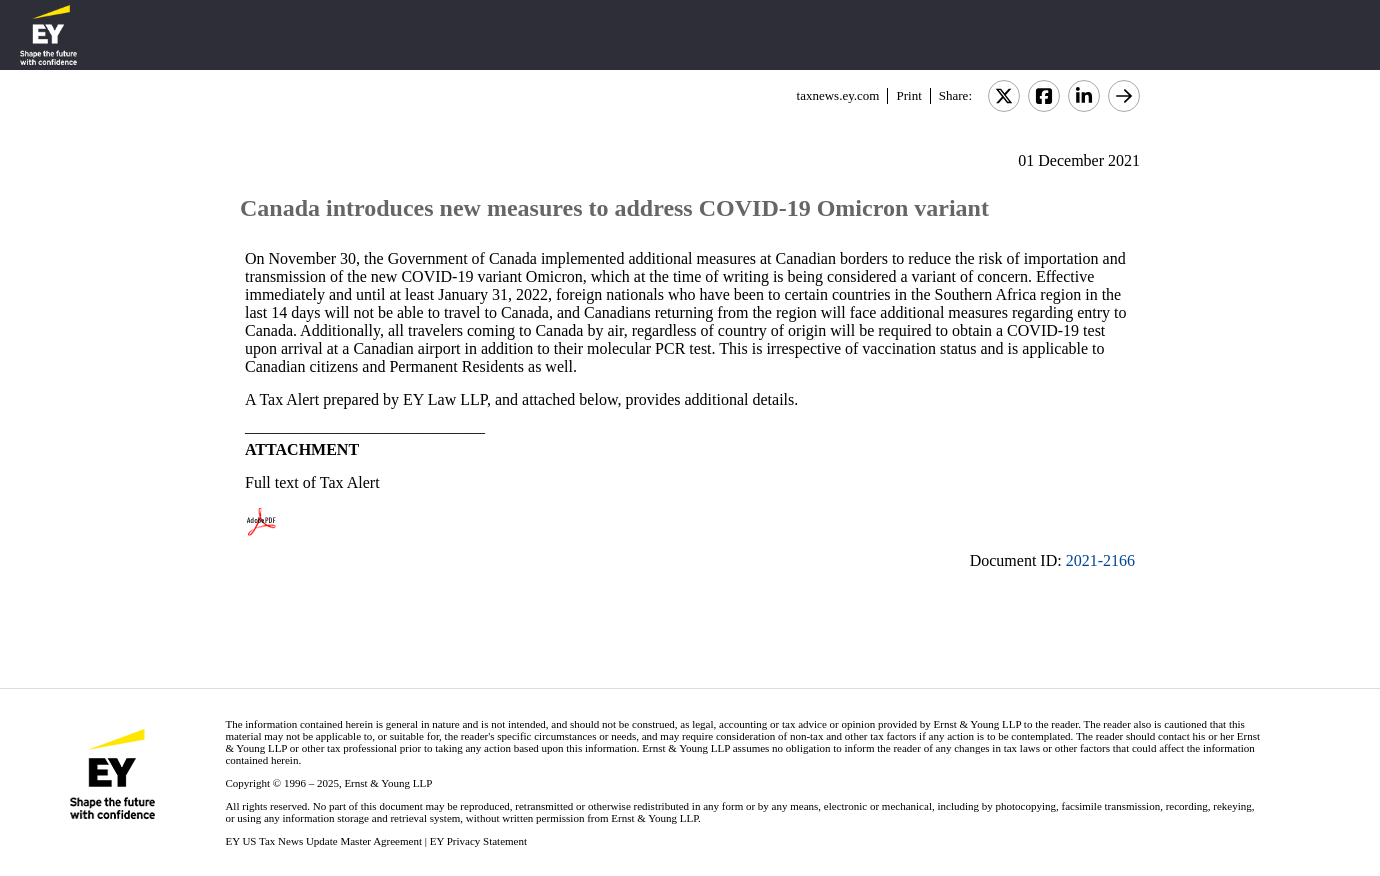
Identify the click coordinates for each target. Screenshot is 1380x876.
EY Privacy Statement (478, 841)
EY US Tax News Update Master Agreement (323, 841)
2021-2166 (1100, 560)
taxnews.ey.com (838, 95)
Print (908, 95)
